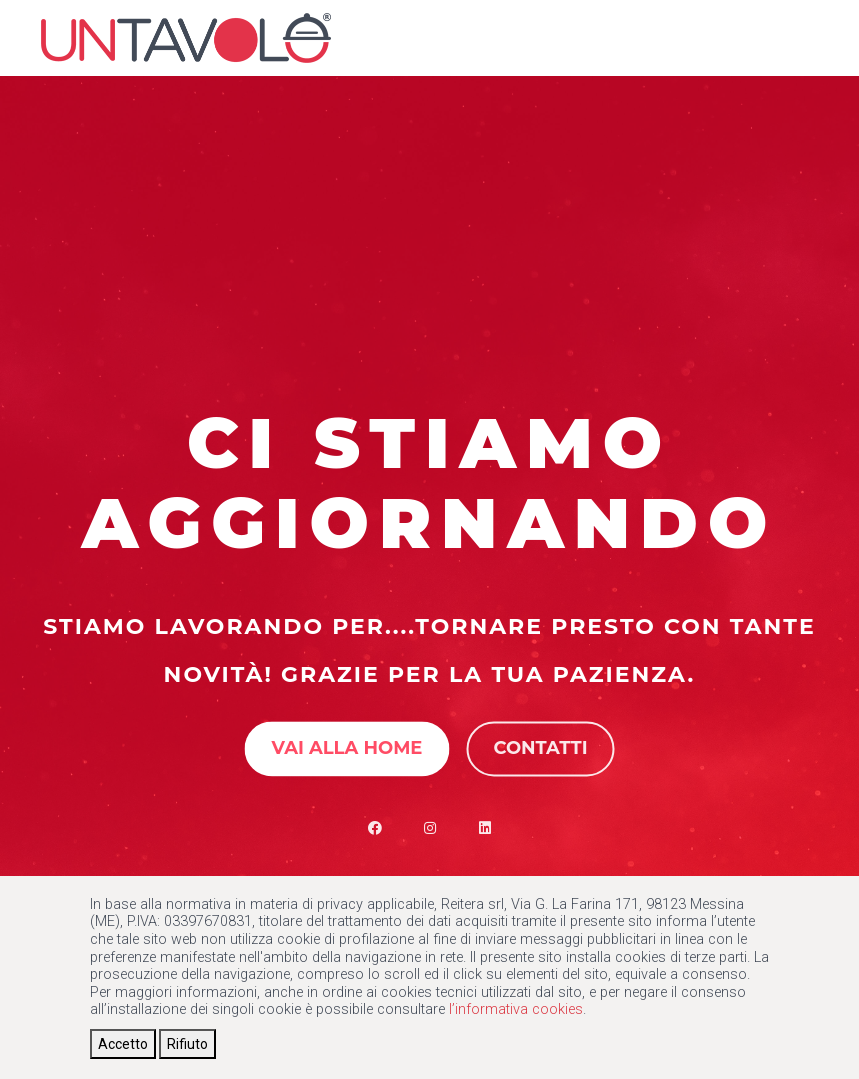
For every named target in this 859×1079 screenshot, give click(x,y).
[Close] (123, 1044)
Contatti (540, 748)
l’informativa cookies (516, 1009)
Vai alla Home (346, 748)
